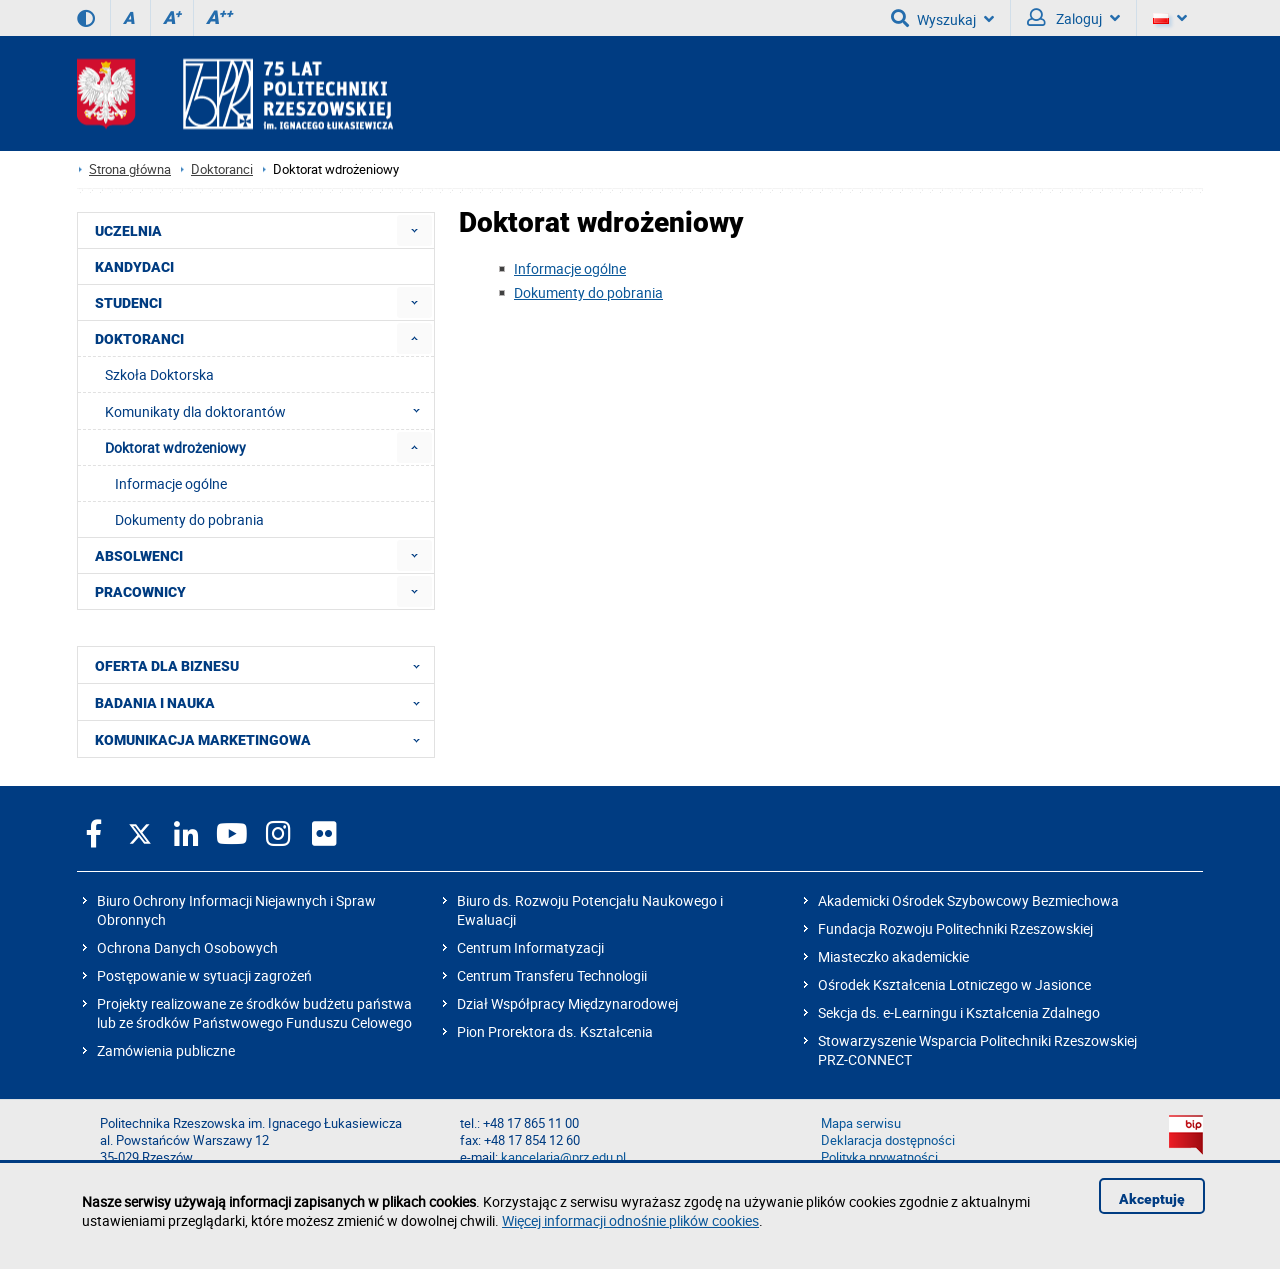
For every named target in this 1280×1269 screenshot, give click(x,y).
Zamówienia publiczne (166, 1050)
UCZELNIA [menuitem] (128, 231)
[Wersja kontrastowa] (86, 18)
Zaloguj (1073, 18)
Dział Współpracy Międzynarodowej (567, 1003)
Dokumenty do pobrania (588, 292)
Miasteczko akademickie (893, 956)
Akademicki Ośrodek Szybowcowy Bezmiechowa (968, 900)
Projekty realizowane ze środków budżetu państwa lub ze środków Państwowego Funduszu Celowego (254, 1013)
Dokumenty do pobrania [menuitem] (189, 519)
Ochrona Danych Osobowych (187, 947)
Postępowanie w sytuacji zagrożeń (204, 975)
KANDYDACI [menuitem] (134, 267)
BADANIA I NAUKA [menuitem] (263, 702)
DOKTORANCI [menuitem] (139, 339)
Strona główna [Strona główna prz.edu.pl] (130, 169)
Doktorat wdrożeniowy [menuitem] (175, 447)
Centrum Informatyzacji (530, 947)
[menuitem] (414, 230)
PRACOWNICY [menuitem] (140, 592)
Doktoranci (222, 169)
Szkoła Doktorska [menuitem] (159, 374)
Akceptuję (1152, 1199)
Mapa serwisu (861, 1123)
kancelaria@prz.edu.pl (563, 1157)
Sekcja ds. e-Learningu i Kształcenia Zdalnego (959, 1012)
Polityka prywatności (879, 1157)
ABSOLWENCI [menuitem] (139, 556)
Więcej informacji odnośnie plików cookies (630, 1220)
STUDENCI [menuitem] (128, 303)
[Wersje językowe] (1170, 18)
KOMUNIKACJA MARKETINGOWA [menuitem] (263, 739)
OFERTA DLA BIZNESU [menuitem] (263, 665)
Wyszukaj (942, 18)
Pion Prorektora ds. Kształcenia (555, 1031)
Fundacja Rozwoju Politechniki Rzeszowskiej (955, 928)
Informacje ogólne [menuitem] (171, 483)
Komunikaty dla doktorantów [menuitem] (268, 411)
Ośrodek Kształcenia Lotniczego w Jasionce (954, 984)
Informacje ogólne (570, 268)
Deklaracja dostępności (888, 1140)
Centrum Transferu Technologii (552, 975)
